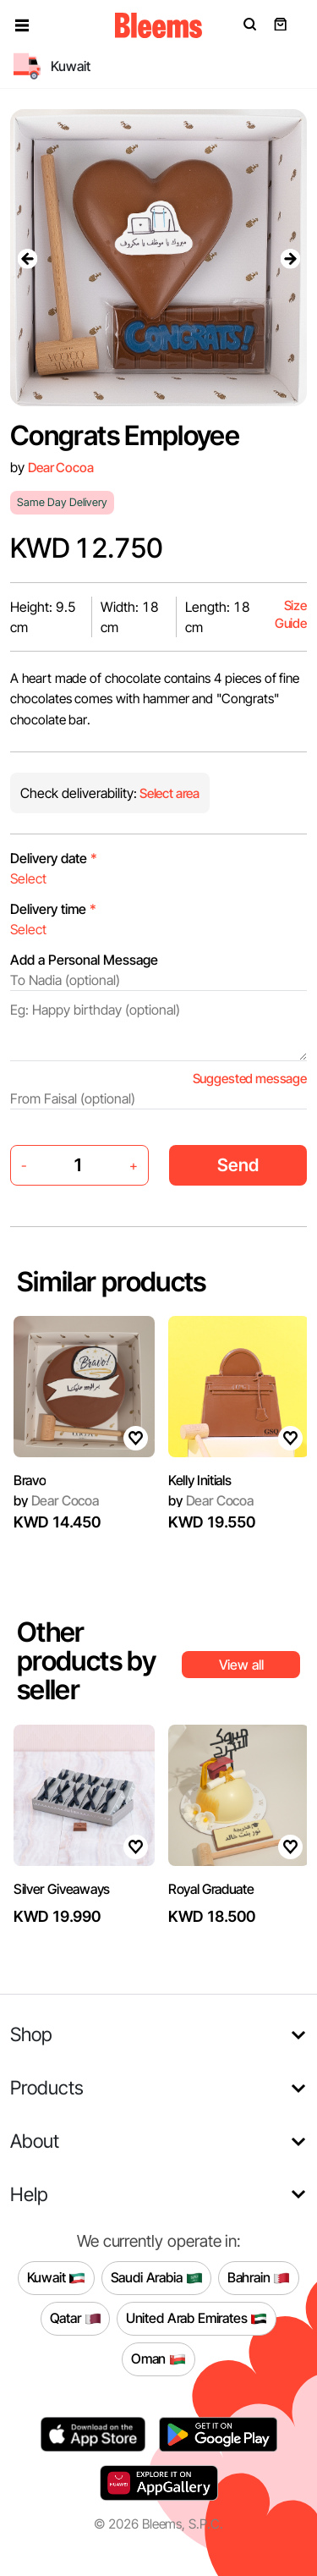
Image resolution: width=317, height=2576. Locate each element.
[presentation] (27, 258)
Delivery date (53, 858)
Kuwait (56, 2278)
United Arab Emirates (197, 2318)
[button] (22, 25)
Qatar (75, 2318)
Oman (158, 2359)
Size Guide (291, 614)
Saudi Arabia (157, 2278)
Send (238, 1164)
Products (47, 2087)
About (34, 2140)
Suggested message (250, 1079)
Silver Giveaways (62, 1888)
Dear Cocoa (60, 468)
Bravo (30, 1480)
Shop (31, 2034)
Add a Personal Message (84, 959)
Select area (168, 793)
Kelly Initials (200, 1480)
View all (241, 1664)
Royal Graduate (211, 1888)
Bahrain (259, 2278)
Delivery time (53, 908)
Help (29, 2193)
